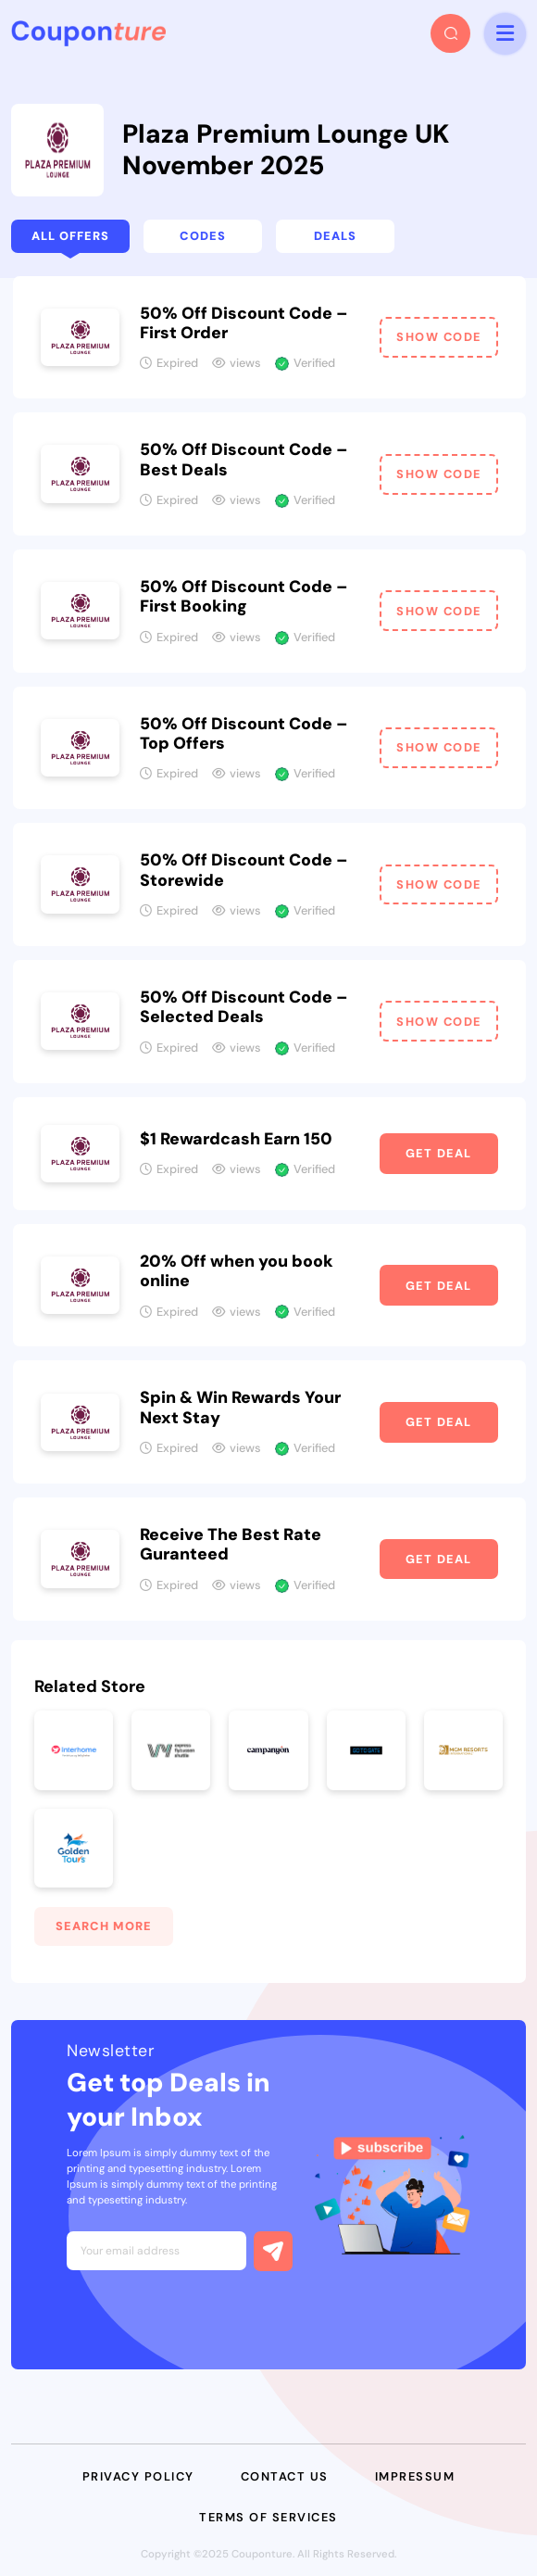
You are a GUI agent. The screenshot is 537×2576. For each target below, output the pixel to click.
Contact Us (285, 2476)
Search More (104, 1926)
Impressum (415, 2476)
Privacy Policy (138, 2476)
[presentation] (207, 2315)
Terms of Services (268, 2517)
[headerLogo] (88, 32)
